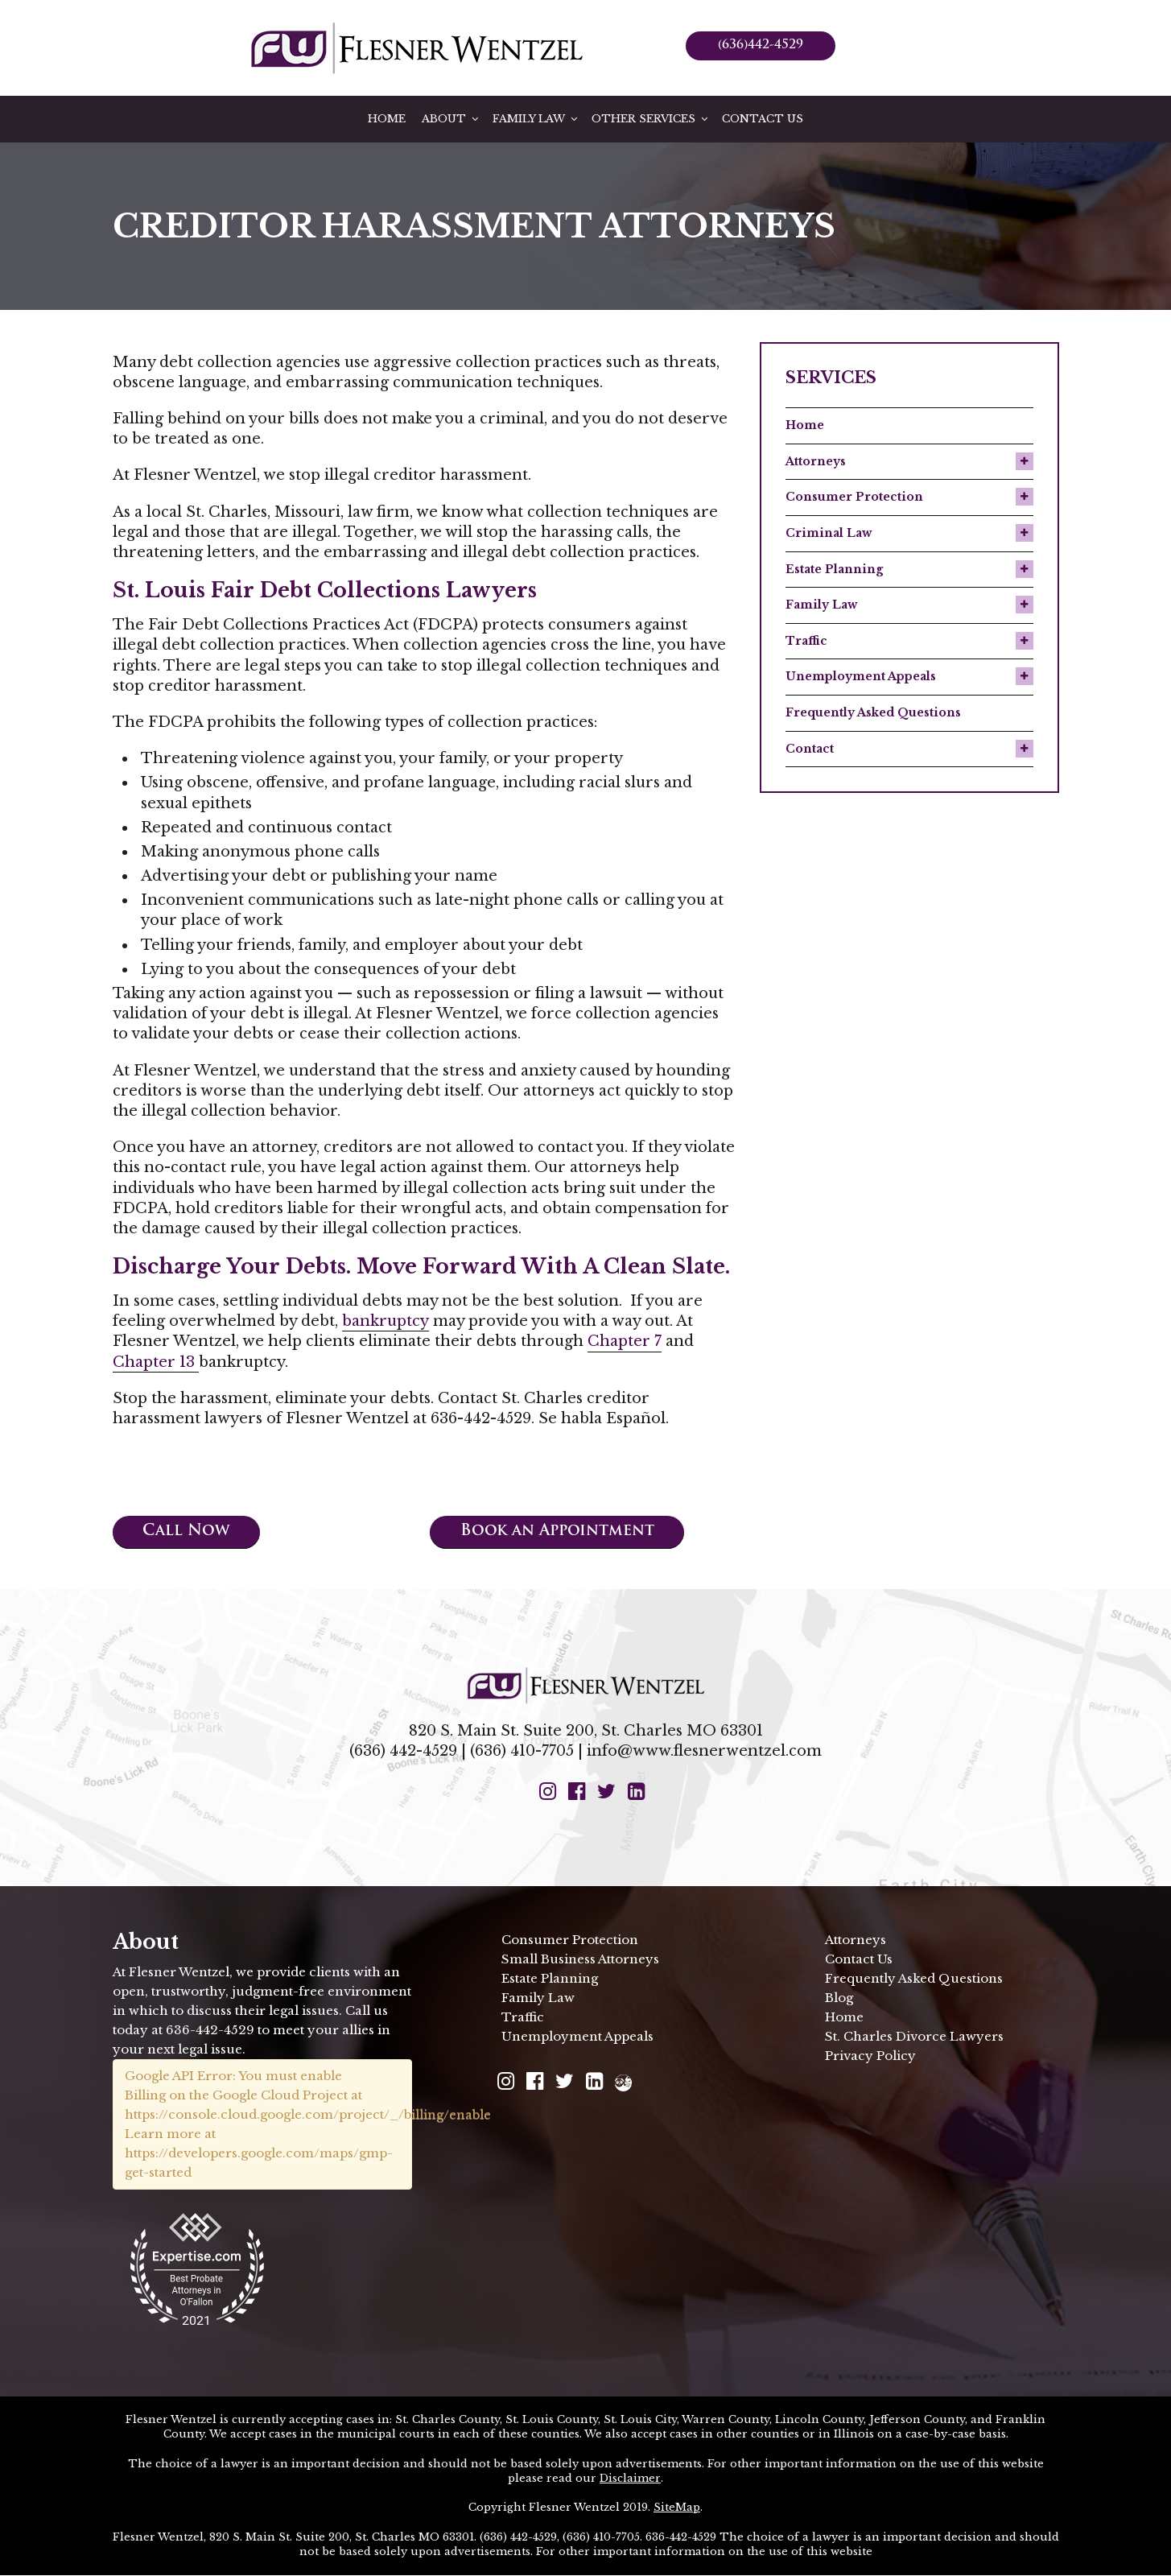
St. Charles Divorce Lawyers (914, 2037)
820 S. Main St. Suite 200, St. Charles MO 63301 (586, 1731)
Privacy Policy (870, 2056)
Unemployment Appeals (860, 676)
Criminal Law (828, 533)
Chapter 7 (625, 1341)
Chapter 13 (156, 1362)
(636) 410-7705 (522, 1752)
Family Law (536, 119)
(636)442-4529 (760, 45)
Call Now (190, 1533)
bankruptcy (385, 1321)
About (451, 119)
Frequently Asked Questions (873, 712)
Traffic (806, 641)
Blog (839, 1998)
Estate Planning (834, 569)
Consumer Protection (854, 496)
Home (387, 119)
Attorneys (815, 461)
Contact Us (762, 119)
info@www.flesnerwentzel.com (704, 1752)
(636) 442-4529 (403, 1752)
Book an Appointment (564, 1533)
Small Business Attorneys (580, 1959)
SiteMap (677, 2509)
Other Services (651, 119)
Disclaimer (630, 2479)
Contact (809, 748)
